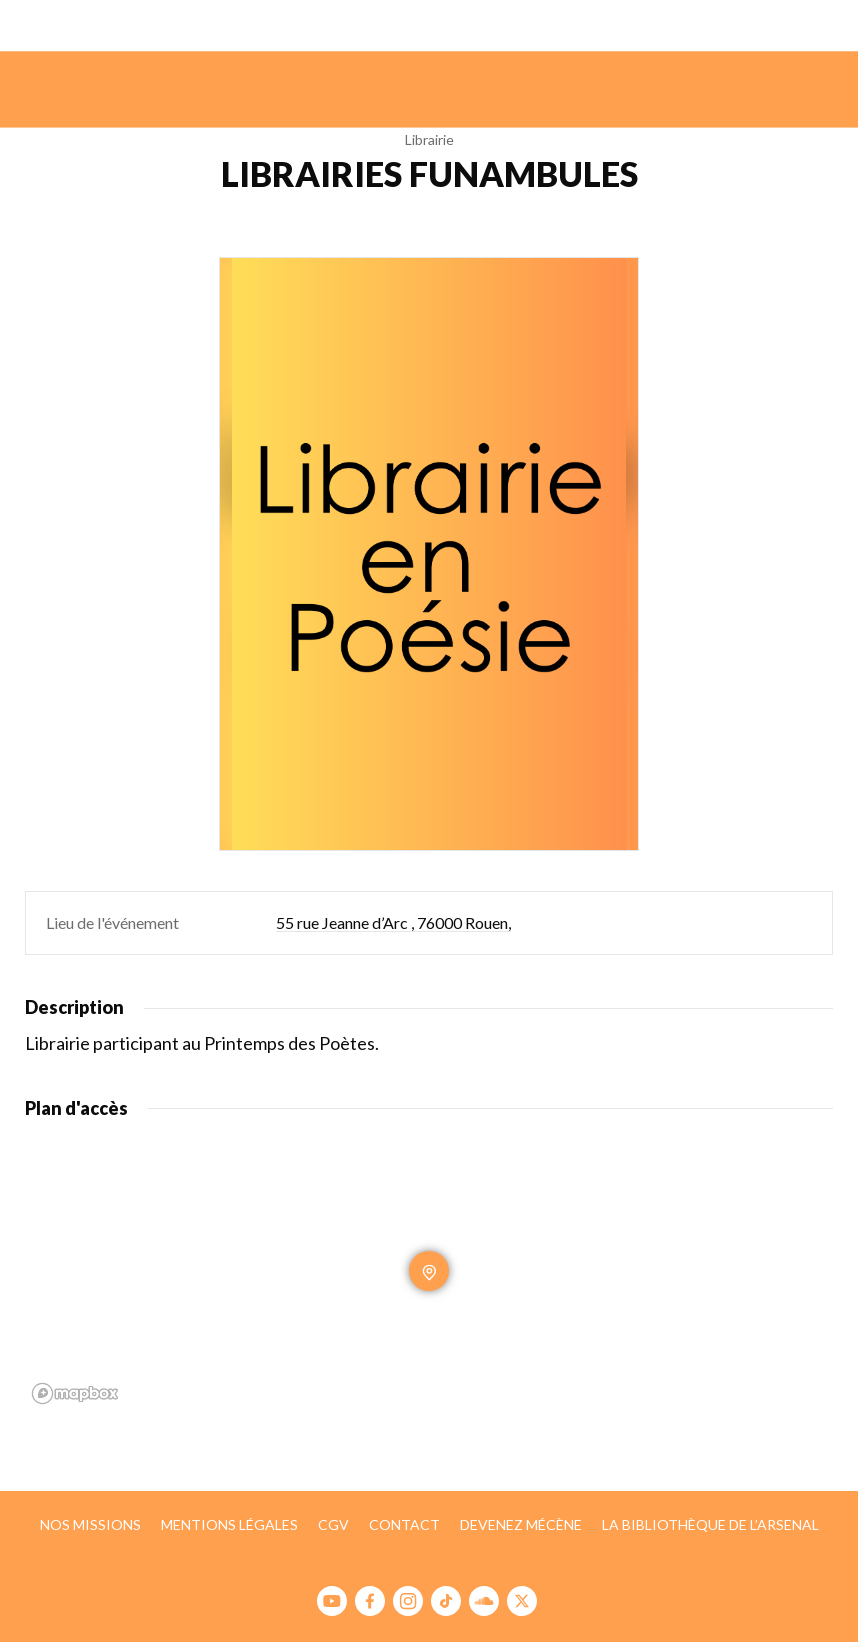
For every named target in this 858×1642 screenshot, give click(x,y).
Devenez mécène (521, 1524)
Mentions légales (229, 1524)
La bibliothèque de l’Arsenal (710, 1524)
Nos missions (90, 1524)
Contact (404, 1524)
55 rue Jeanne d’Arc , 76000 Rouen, (393, 922)
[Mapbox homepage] (75, 1393)
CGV (333, 1524)
